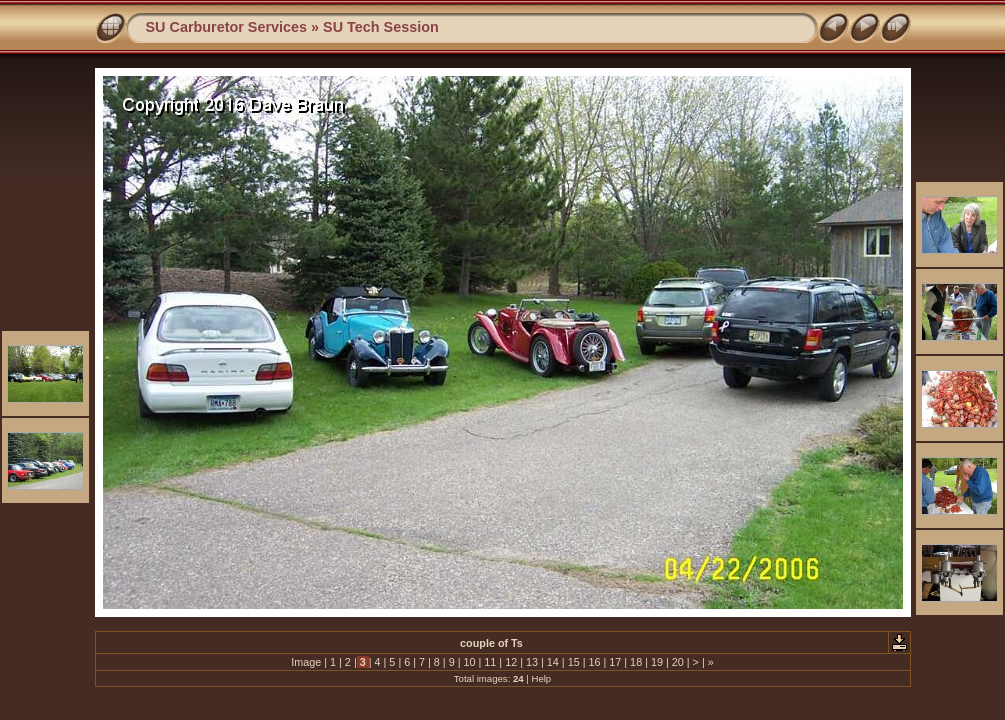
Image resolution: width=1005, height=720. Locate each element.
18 (636, 662)
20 (678, 662)
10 (470, 662)
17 (615, 662)
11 (490, 662)
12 (511, 662)
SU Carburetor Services (227, 27)
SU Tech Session (381, 27)
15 (574, 662)
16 (594, 662)
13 (532, 662)
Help (541, 678)
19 (657, 662)
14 (553, 662)
